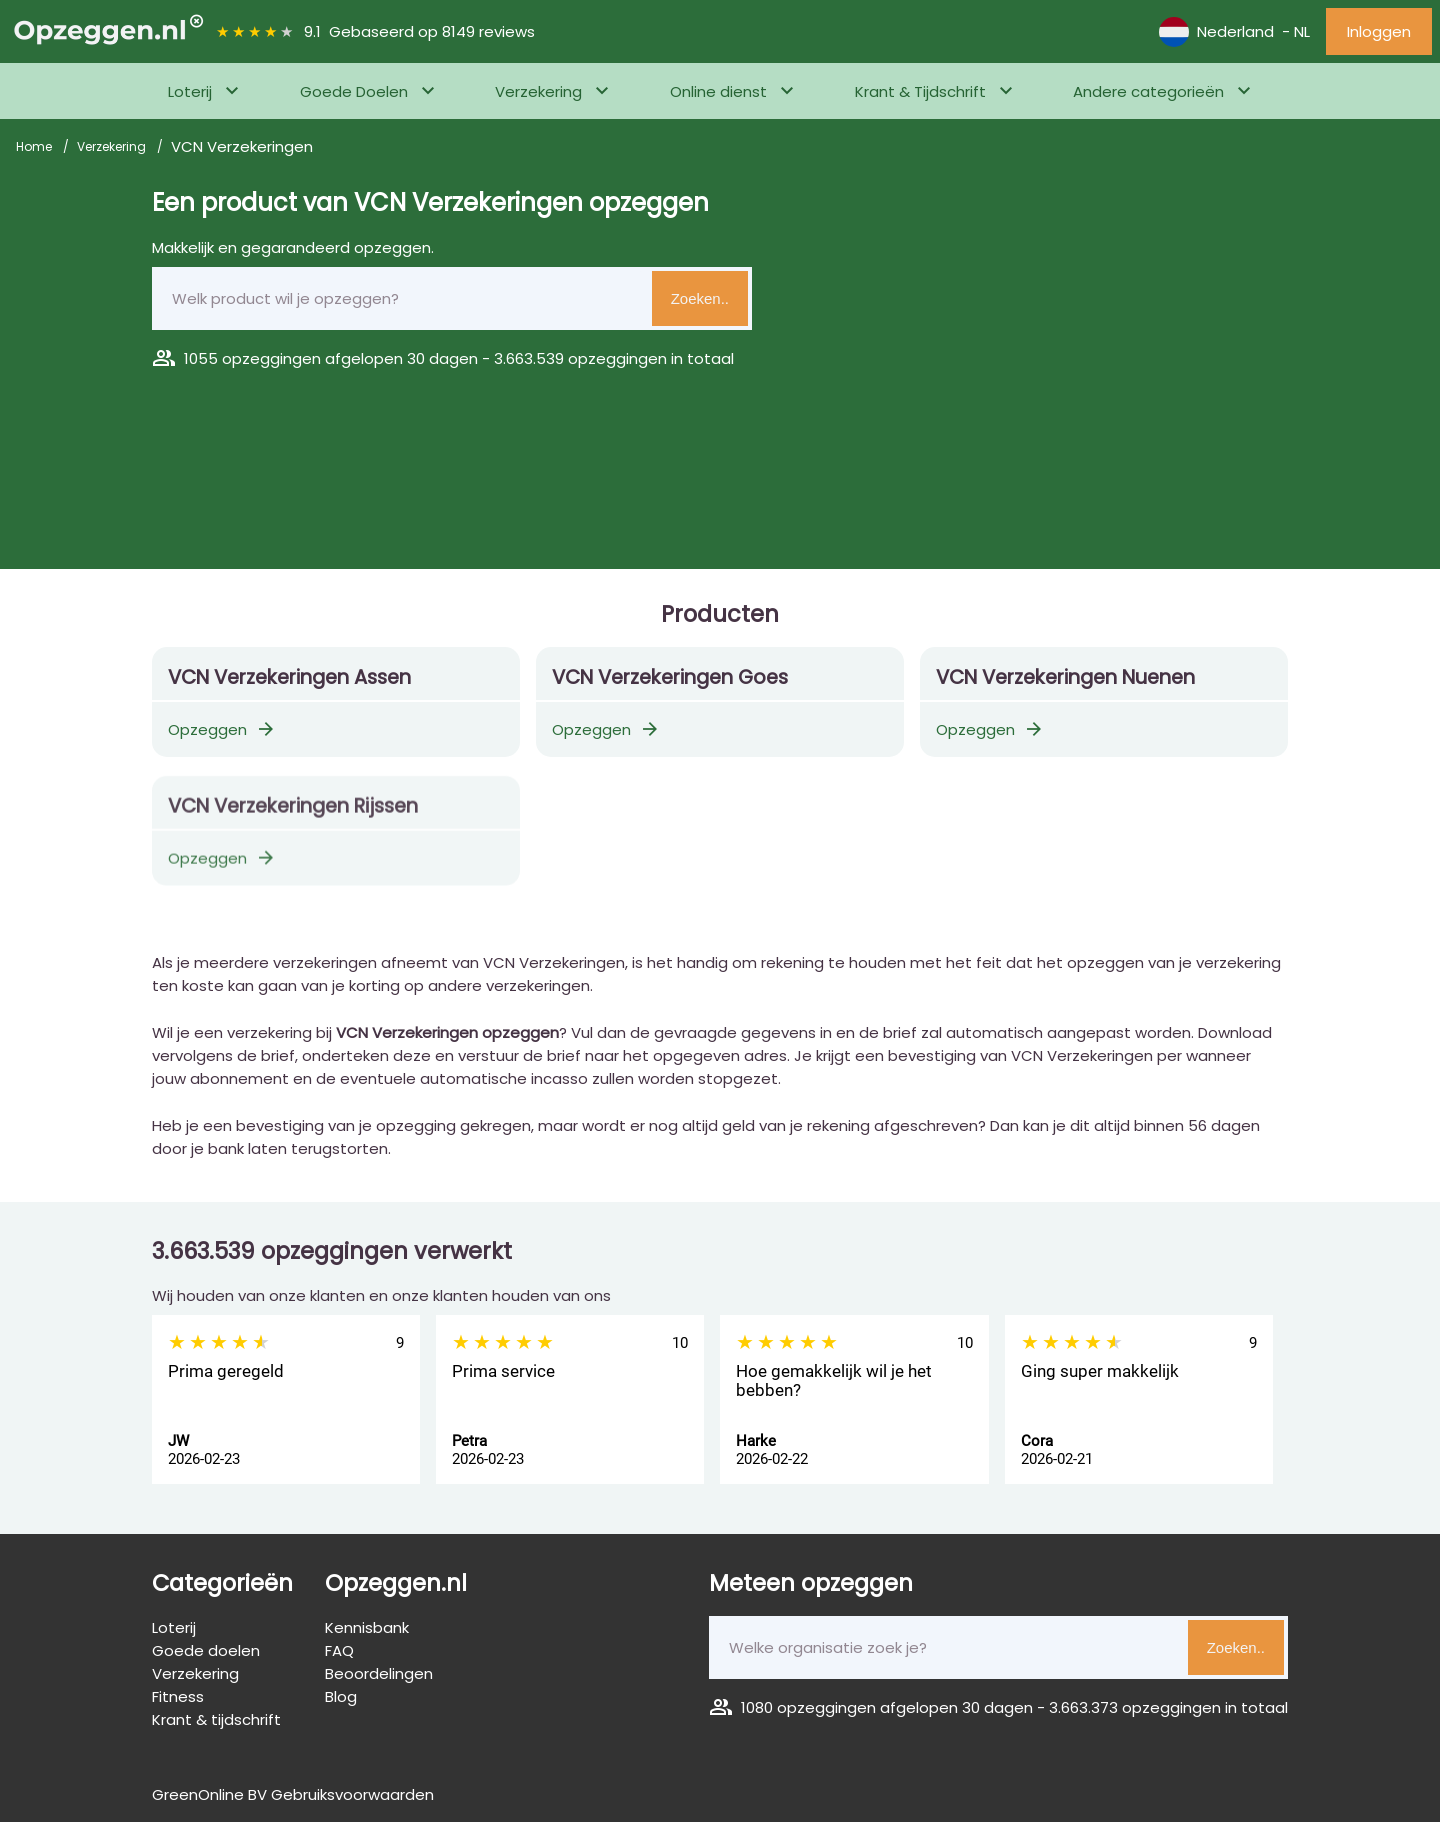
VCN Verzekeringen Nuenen (1065, 677)
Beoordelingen (379, 1673)
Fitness (178, 1696)
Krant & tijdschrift (216, 1719)
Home (35, 146)
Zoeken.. (700, 298)
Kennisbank (367, 1627)
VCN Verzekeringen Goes (670, 677)
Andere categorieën (1148, 91)
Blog (341, 1696)
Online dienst (718, 91)
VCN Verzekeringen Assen (289, 677)
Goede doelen (206, 1650)
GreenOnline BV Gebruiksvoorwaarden (293, 1794)
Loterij (190, 91)
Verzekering (538, 91)
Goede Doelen (354, 91)
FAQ (339, 1650)
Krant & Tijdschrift (920, 91)
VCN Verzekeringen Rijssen (293, 816)
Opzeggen (222, 729)
